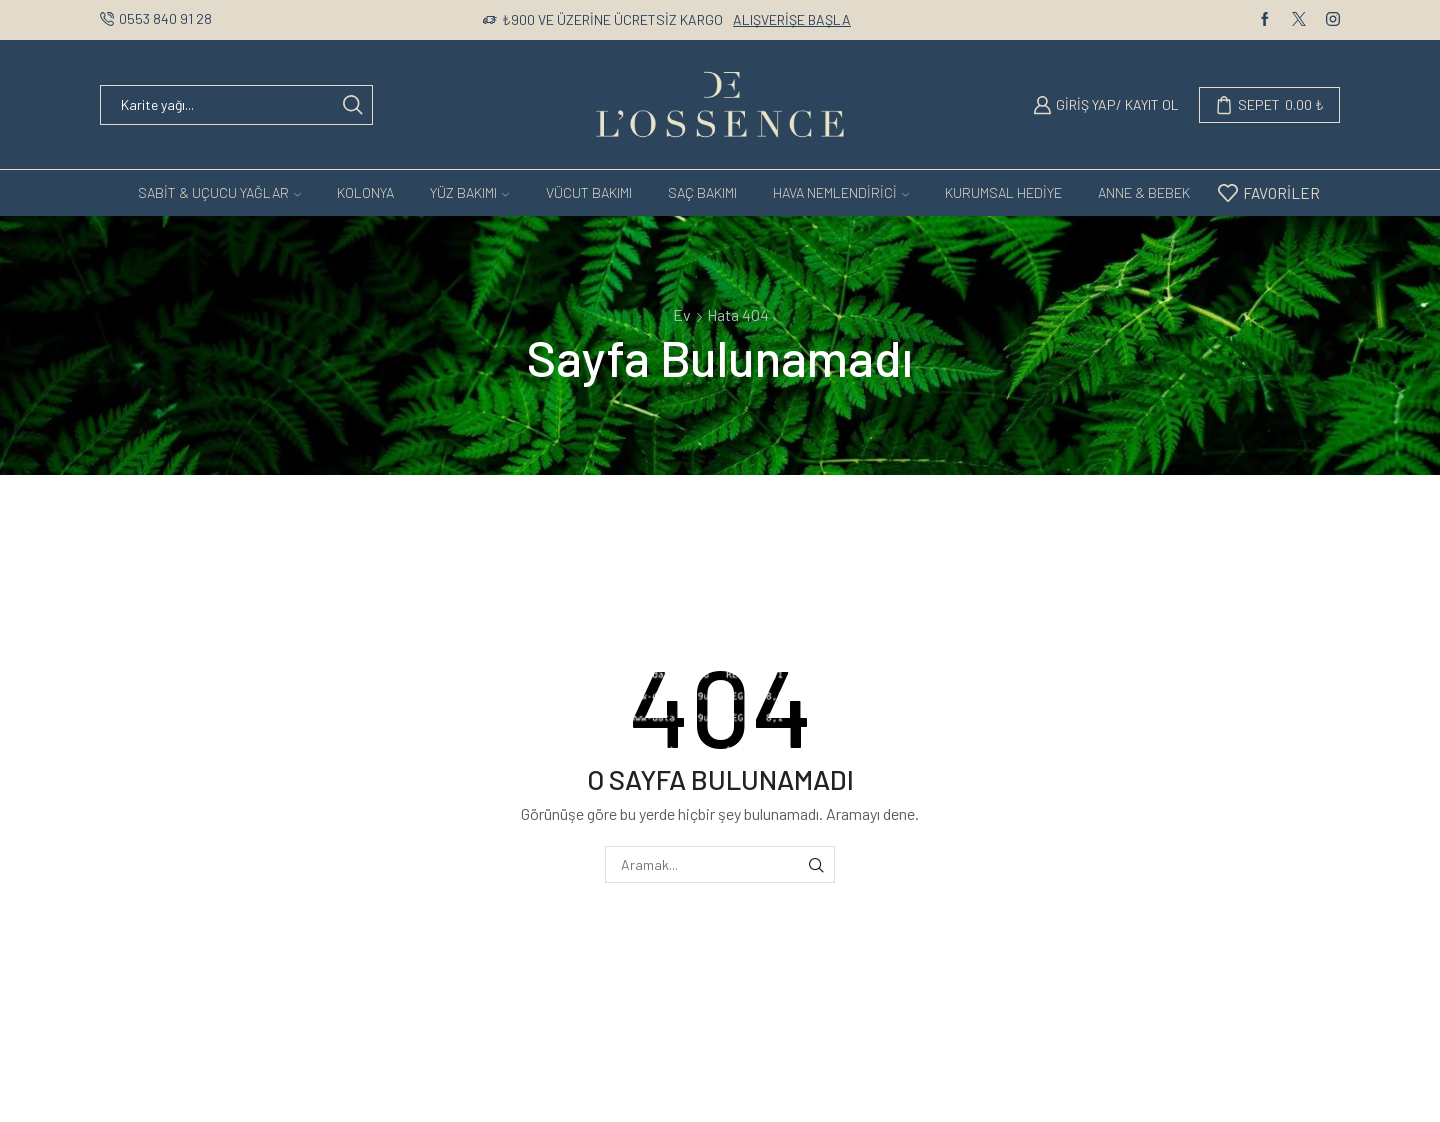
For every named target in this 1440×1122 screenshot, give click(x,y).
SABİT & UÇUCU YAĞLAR (219, 192)
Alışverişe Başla (792, 19)
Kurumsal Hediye (1003, 192)
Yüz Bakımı (469, 192)
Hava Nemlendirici (841, 192)
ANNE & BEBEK (1144, 192)
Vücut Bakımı (589, 192)
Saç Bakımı (702, 192)
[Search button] (353, 105)
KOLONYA (365, 192)
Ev (682, 314)
